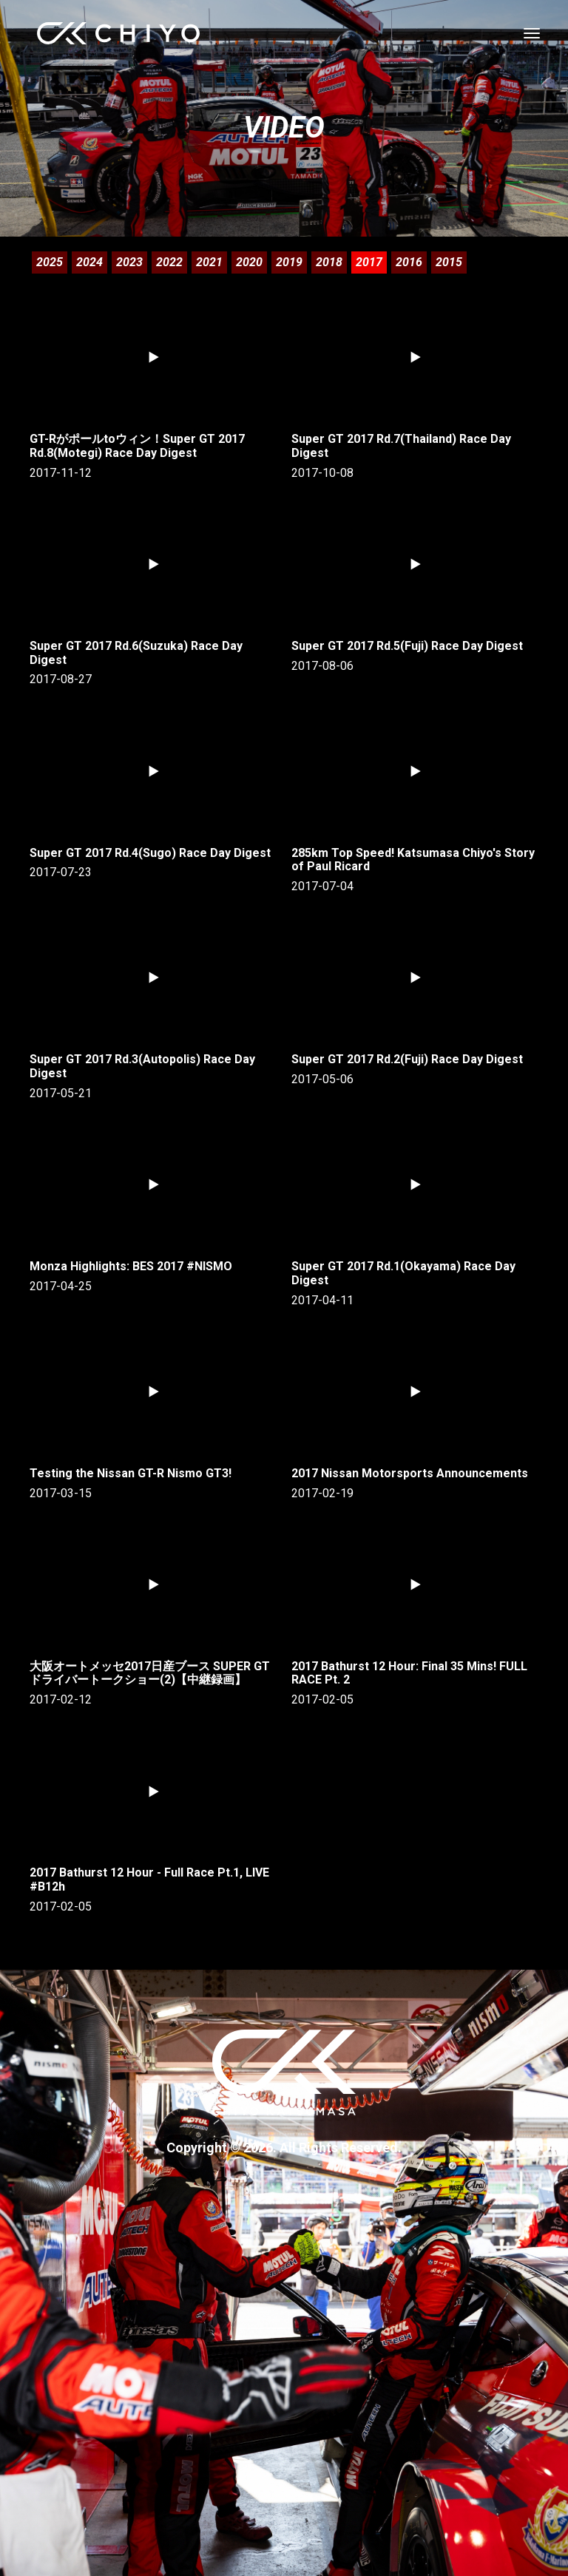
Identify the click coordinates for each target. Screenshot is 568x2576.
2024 (89, 262)
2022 (169, 262)
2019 (289, 262)
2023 (129, 262)
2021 (209, 262)
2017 (369, 262)
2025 (49, 262)
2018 (329, 262)
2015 (449, 262)
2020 (249, 262)
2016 (409, 262)
